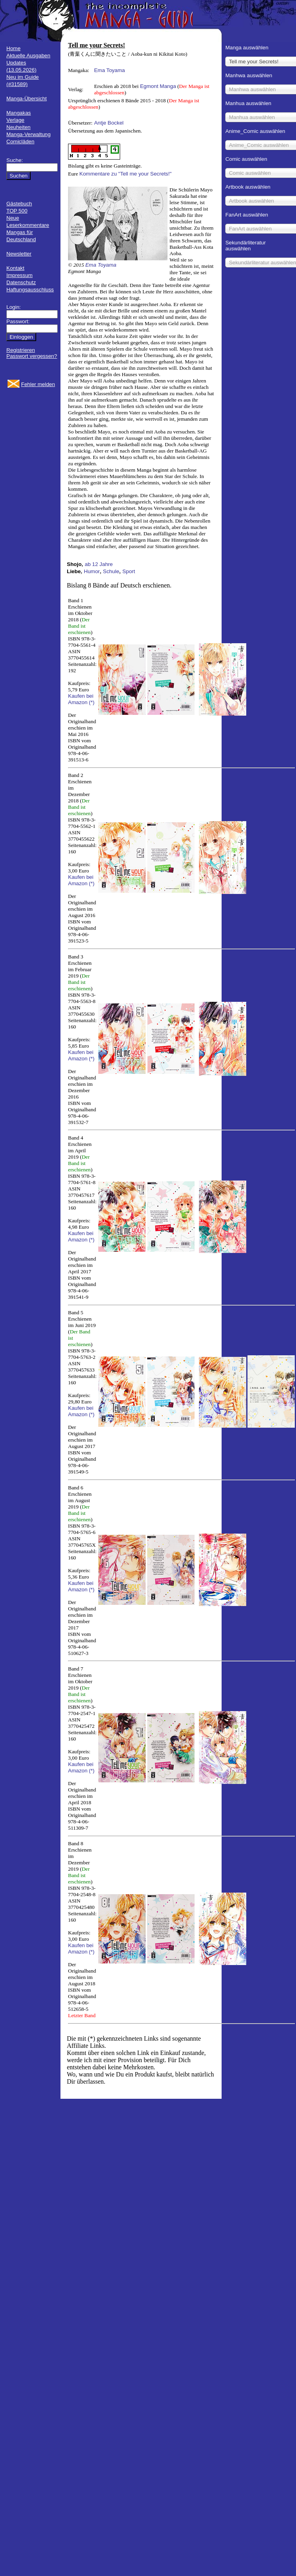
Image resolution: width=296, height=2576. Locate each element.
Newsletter (18, 254)
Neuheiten (18, 127)
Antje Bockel (108, 123)
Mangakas (18, 113)
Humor (92, 571)
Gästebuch (19, 204)
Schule (111, 571)
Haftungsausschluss (30, 290)
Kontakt (15, 268)
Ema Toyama (109, 70)
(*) (91, 702)
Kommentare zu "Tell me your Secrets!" (126, 174)
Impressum (19, 275)
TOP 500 (16, 211)
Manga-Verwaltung (28, 134)
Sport (129, 571)
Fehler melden (38, 384)
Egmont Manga (158, 86)
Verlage (15, 120)
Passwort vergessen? (31, 356)
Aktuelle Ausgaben (28, 56)
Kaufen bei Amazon (80, 699)
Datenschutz (21, 282)
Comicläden (20, 141)
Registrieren (20, 350)
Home (13, 48)
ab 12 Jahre (99, 564)
